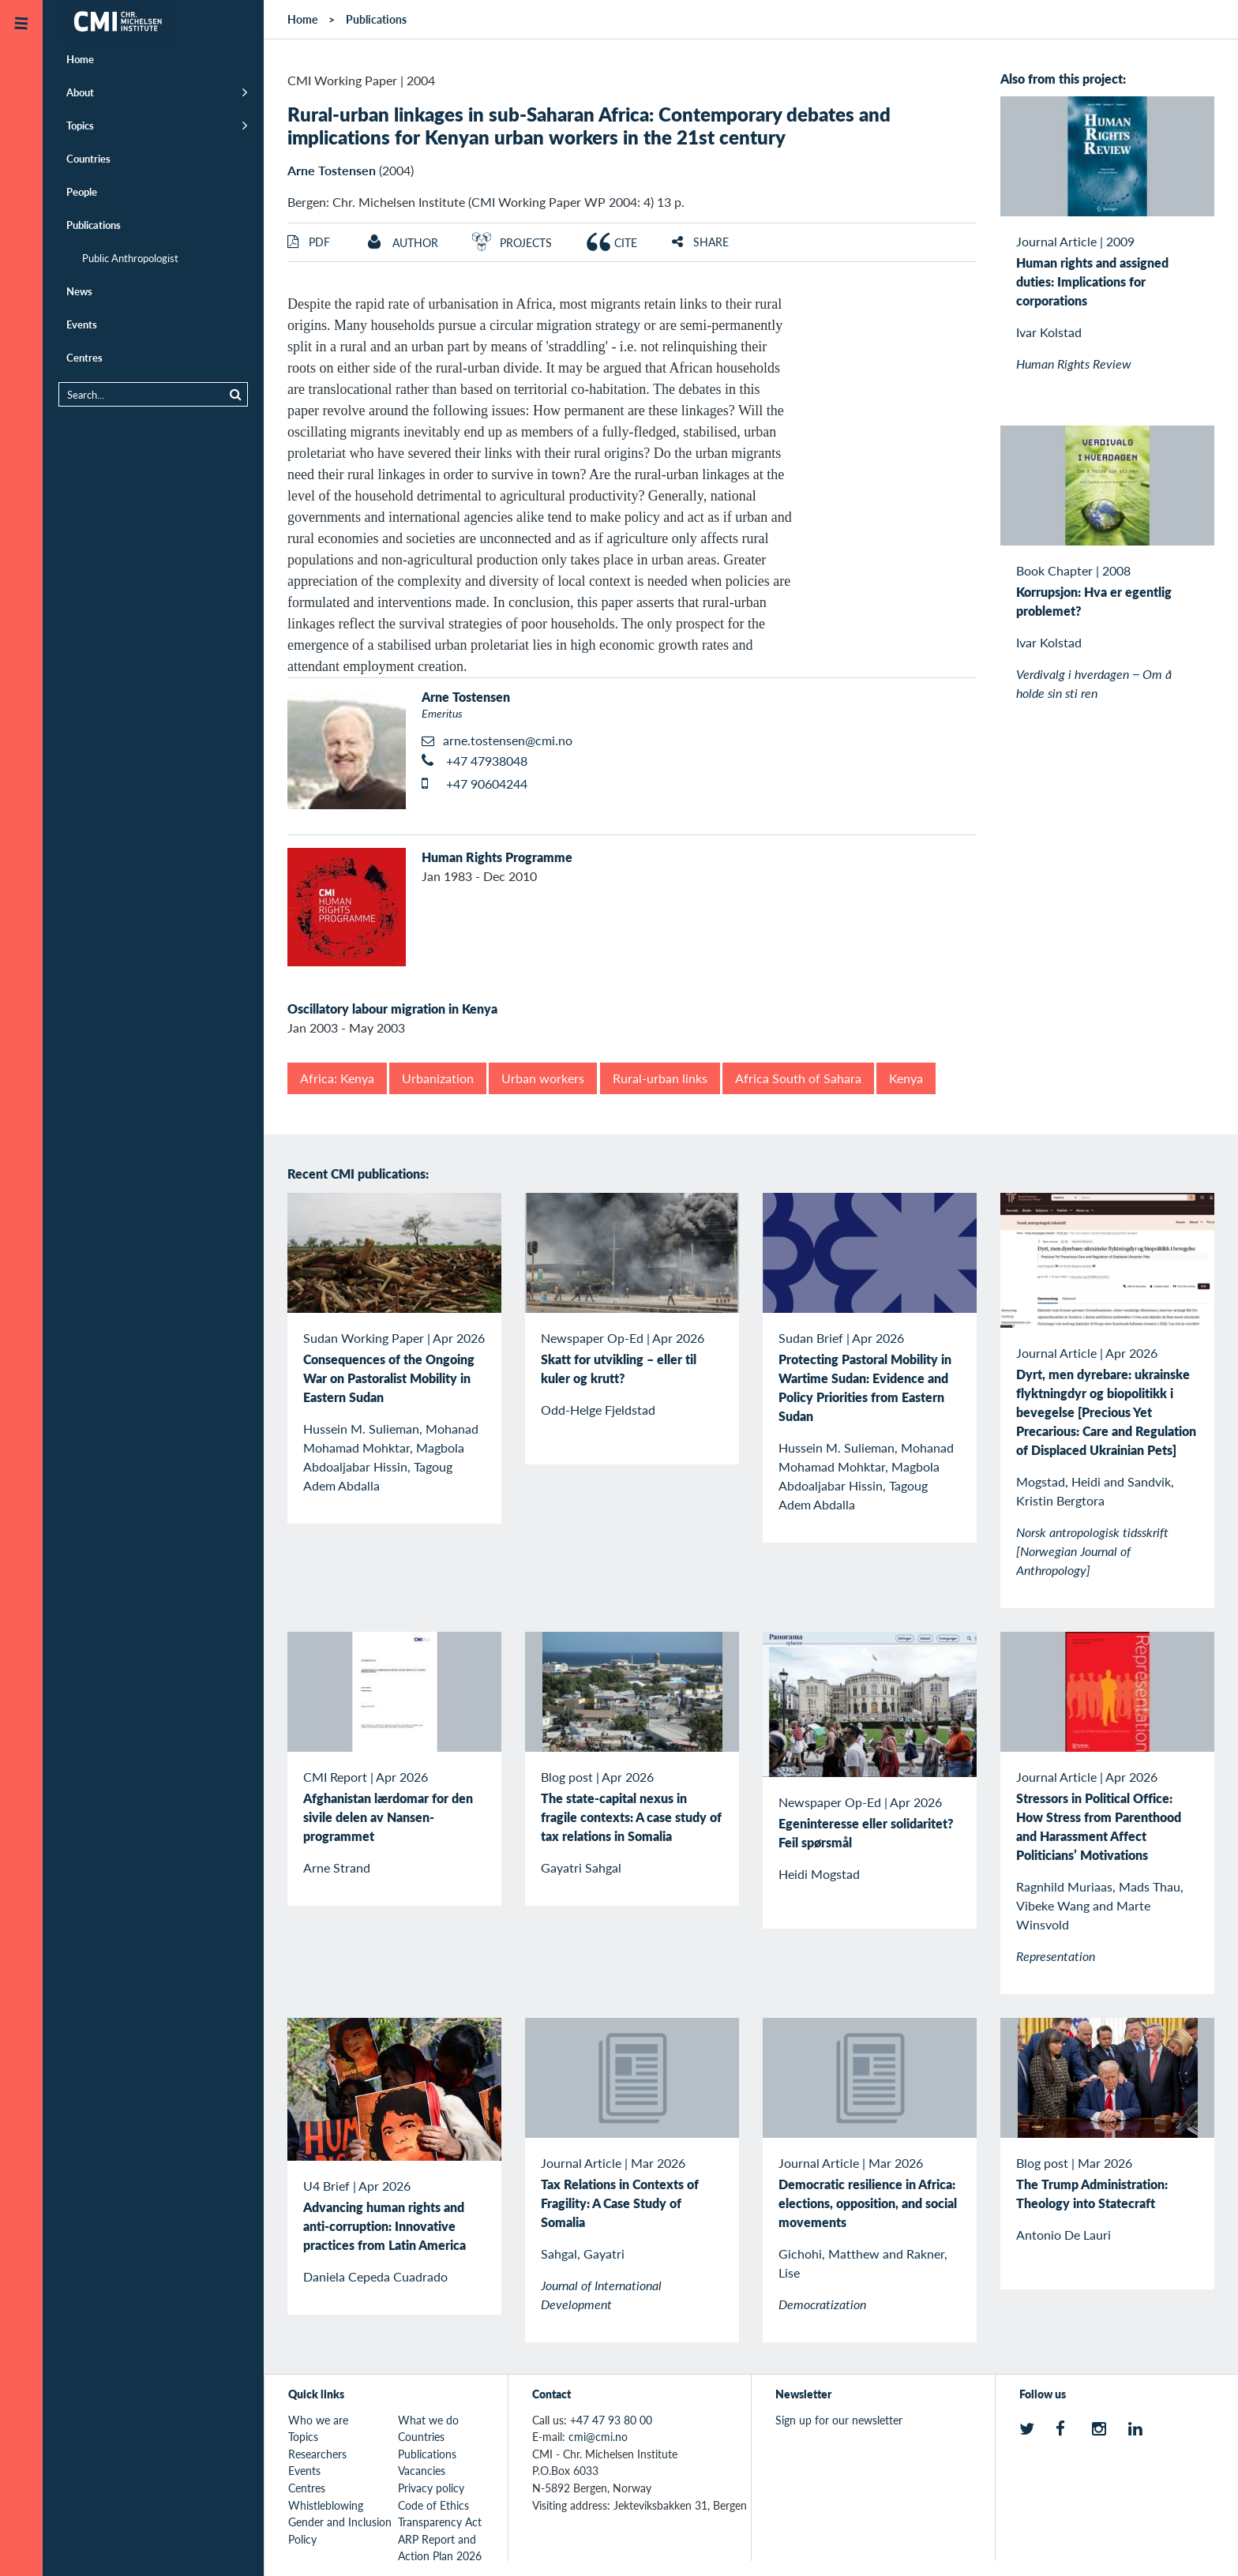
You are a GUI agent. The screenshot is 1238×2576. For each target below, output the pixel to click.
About (80, 91)
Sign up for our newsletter (838, 2420)
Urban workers (542, 1078)
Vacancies (421, 2470)
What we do (428, 2420)
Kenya (906, 1078)
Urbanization (438, 1078)
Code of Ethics (433, 2505)
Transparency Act (440, 2521)
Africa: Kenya (337, 1078)
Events (81, 324)
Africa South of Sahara (798, 1078)
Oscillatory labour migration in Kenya (392, 1008)
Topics (80, 125)
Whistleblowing (325, 2505)
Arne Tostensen (331, 170)
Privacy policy (431, 2487)
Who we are (318, 2420)
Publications (93, 224)
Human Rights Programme (497, 857)
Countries (88, 158)
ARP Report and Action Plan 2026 (440, 2547)
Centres (84, 357)
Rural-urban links (660, 1078)
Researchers (317, 2454)
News (79, 290)
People (81, 191)
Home (80, 58)
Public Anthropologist (130, 257)
